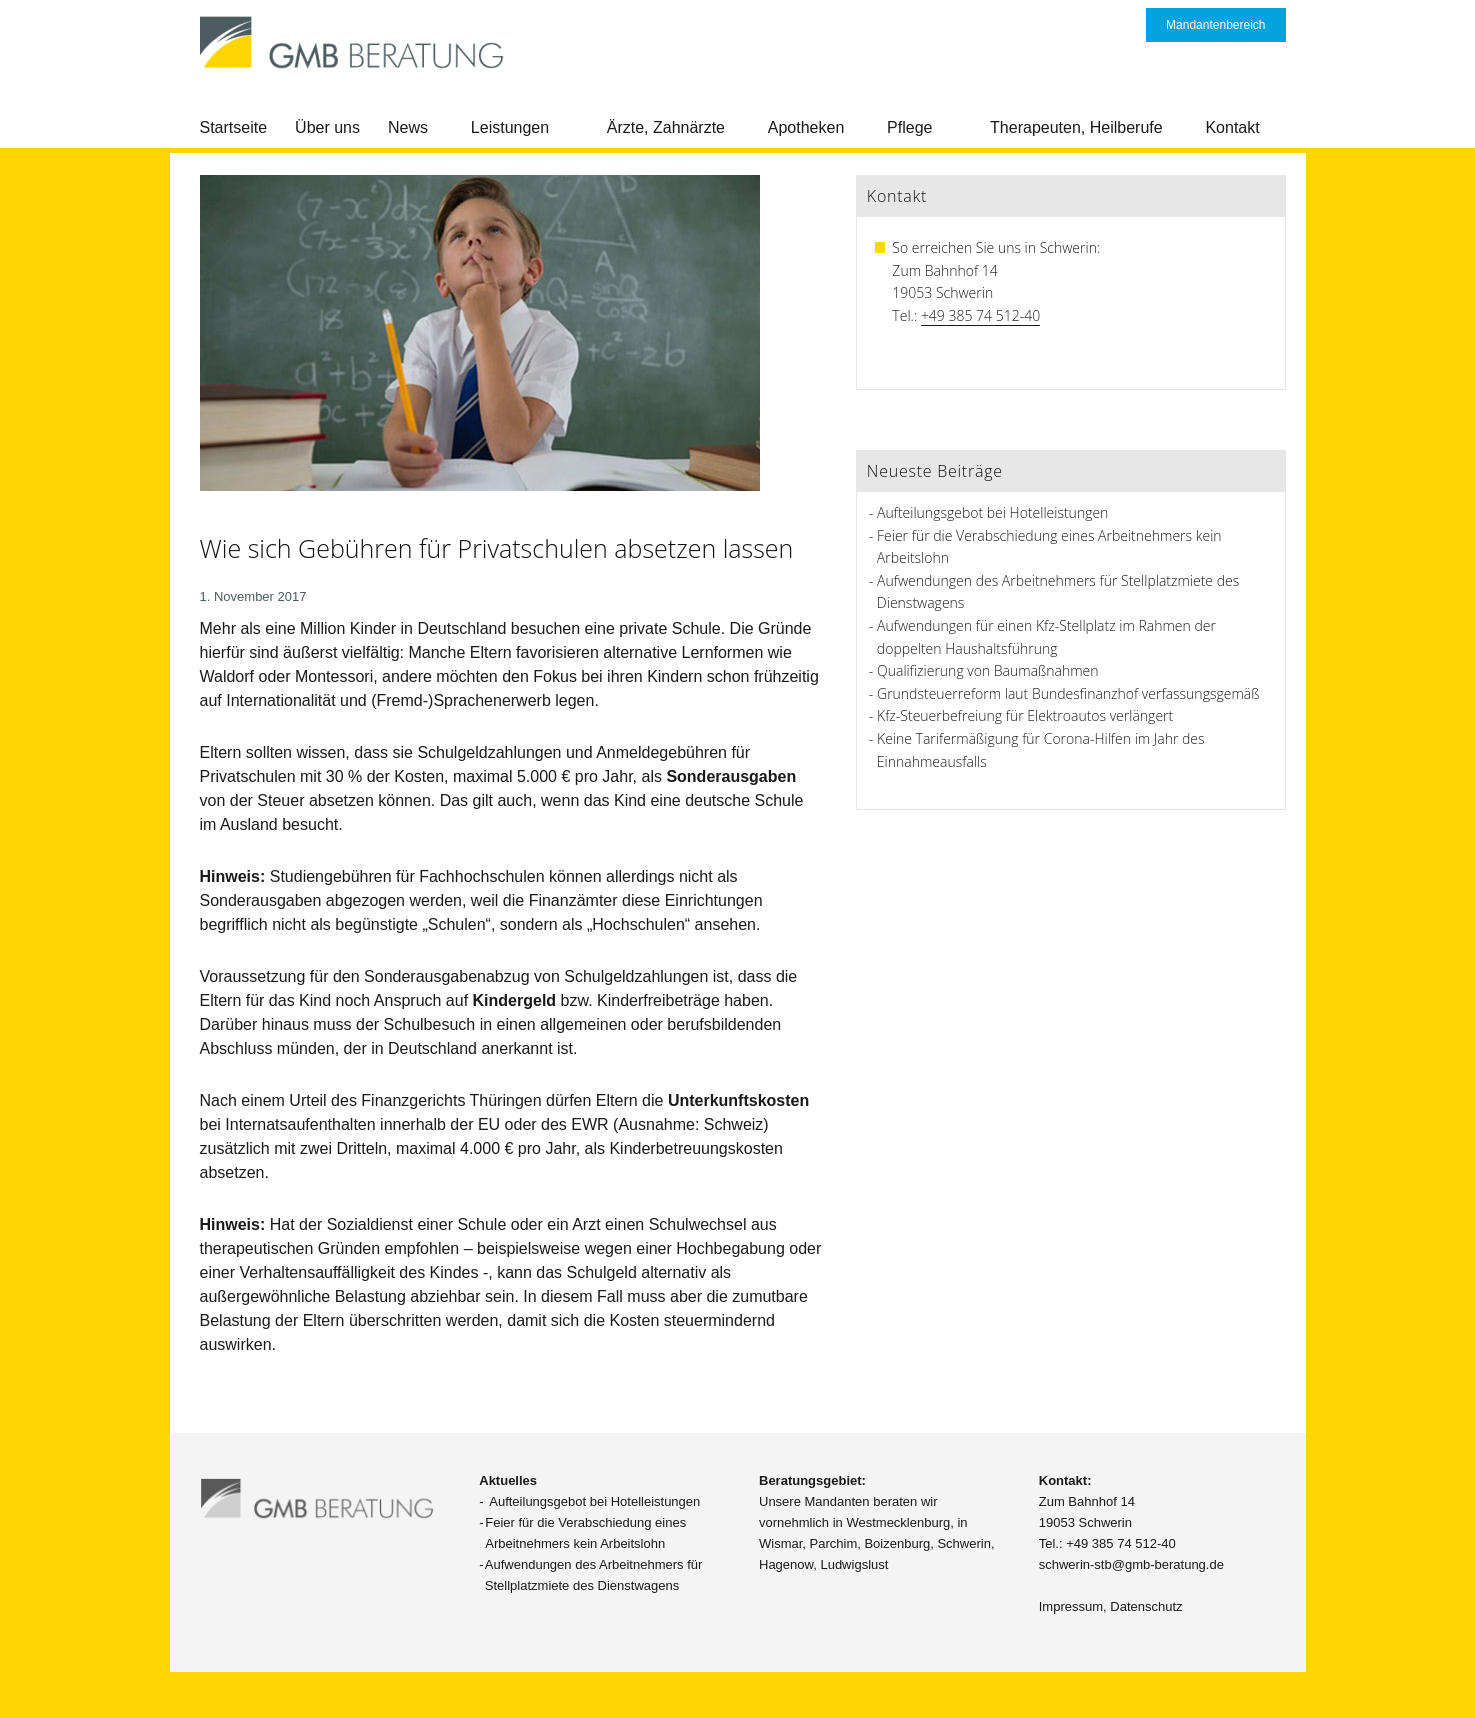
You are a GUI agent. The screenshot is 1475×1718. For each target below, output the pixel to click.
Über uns (327, 127)
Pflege (909, 127)
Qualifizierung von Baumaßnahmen (988, 670)
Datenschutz (1146, 1606)
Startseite (234, 127)
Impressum (1071, 1606)
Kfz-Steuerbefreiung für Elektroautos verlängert (1025, 715)
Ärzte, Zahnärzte (666, 127)
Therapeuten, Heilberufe (1076, 127)
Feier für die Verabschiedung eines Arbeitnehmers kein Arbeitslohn (585, 1533)
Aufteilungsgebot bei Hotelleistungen (992, 512)
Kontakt (1232, 127)
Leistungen (510, 127)
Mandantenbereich (1215, 25)
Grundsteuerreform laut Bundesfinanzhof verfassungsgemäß (1068, 693)
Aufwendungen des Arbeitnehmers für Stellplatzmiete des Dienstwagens (594, 1575)
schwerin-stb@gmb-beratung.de (1131, 1564)
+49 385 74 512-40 (980, 315)
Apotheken (806, 127)
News (408, 127)
